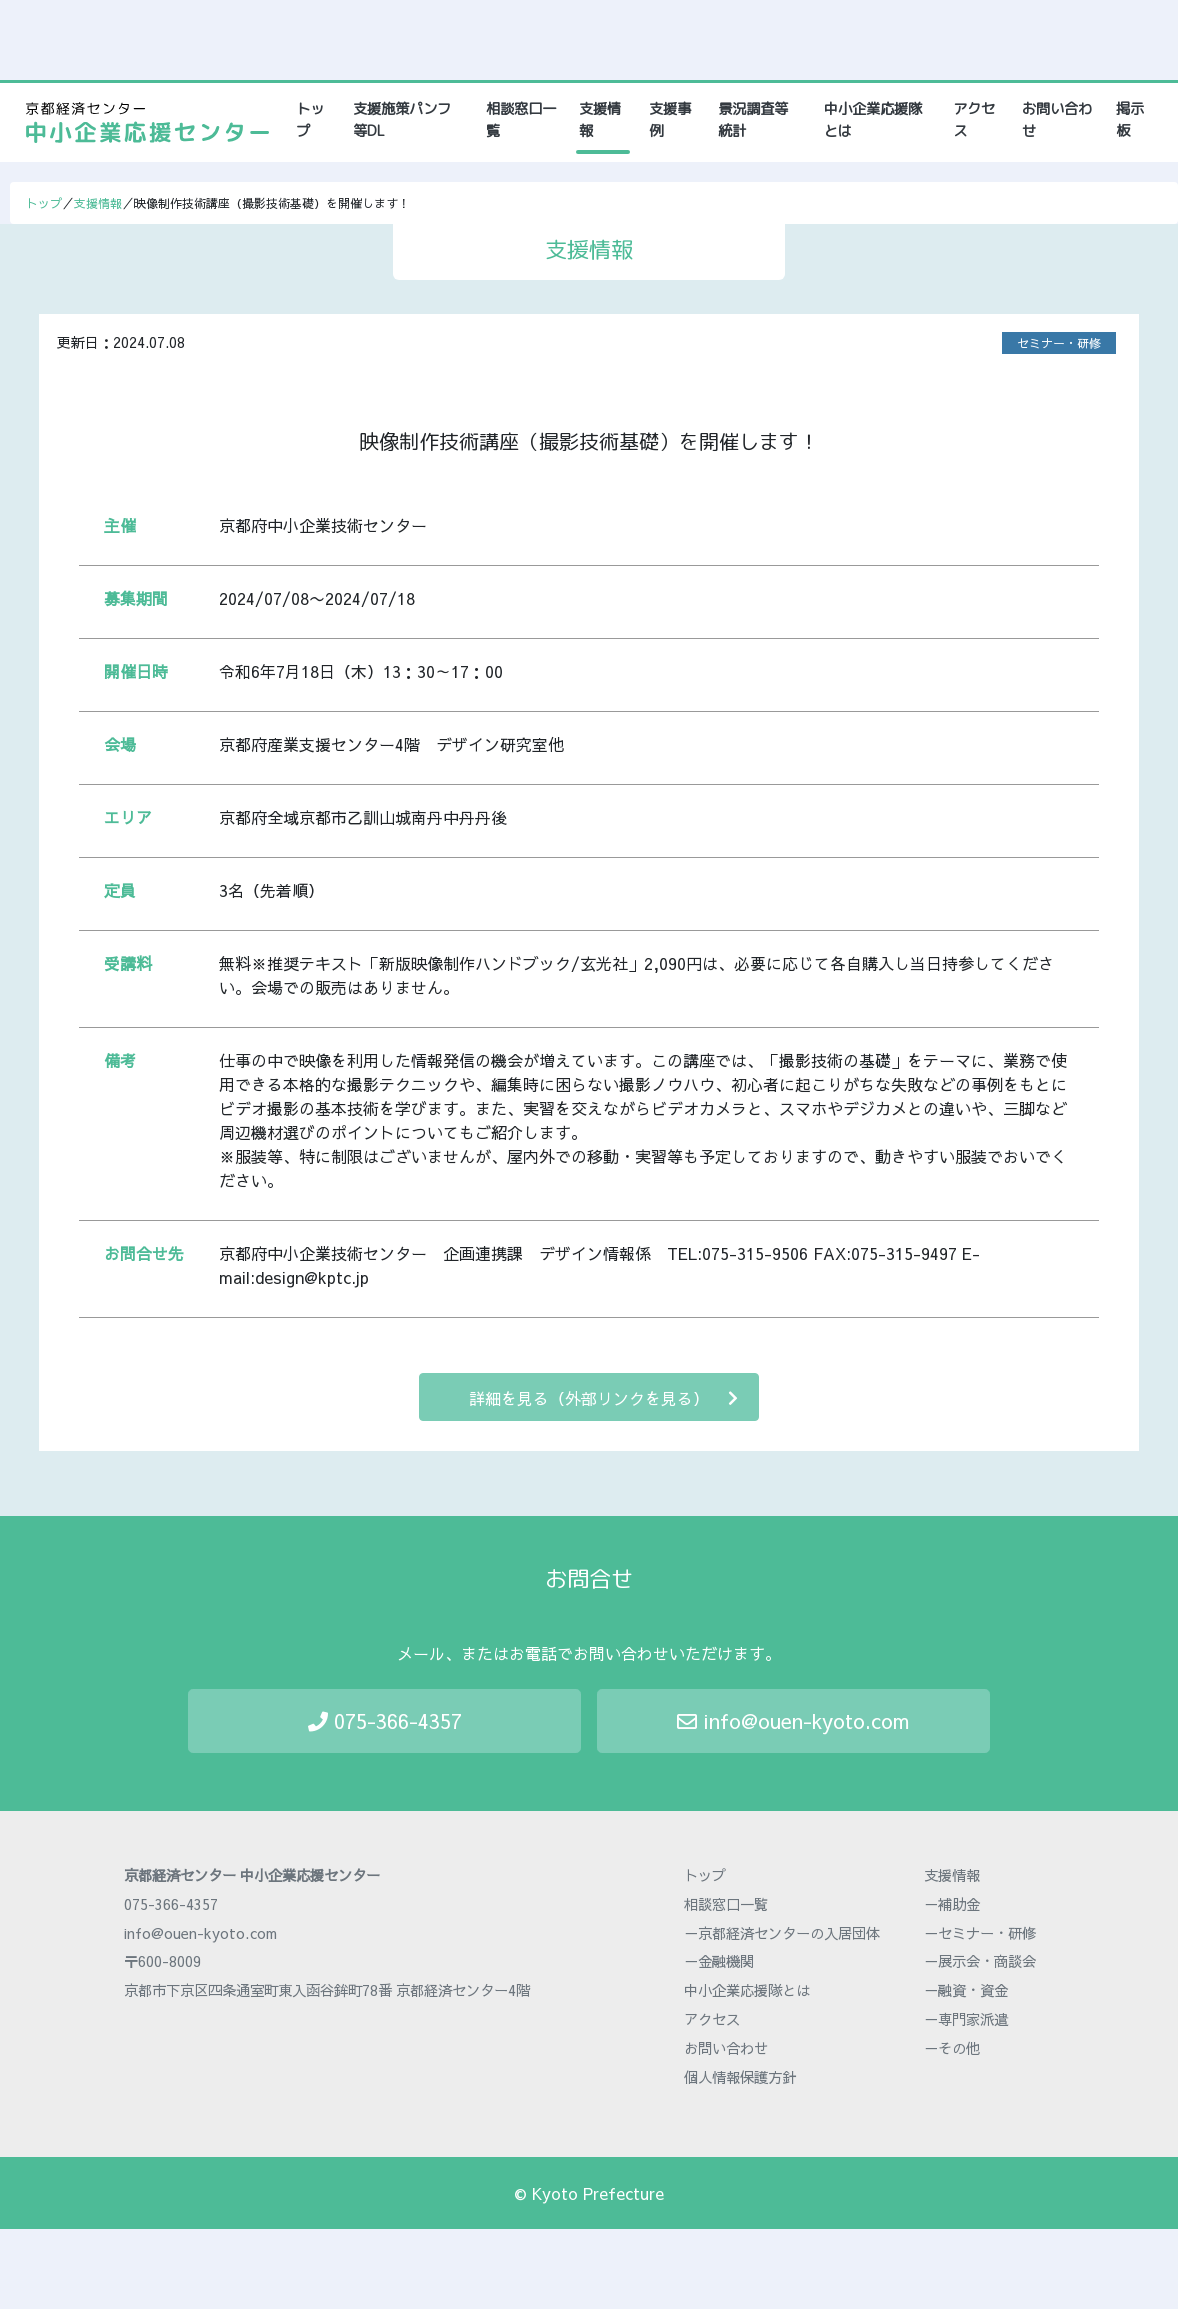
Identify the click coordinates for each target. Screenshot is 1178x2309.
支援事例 (670, 120)
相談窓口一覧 (521, 120)
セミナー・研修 (1059, 343)
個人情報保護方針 (740, 2077)
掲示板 (1130, 120)
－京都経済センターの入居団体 (782, 1933)
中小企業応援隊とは (873, 120)
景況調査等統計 (753, 120)
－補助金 (952, 1904)
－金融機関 (719, 1961)
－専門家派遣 (966, 2019)
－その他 (952, 2048)
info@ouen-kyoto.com (793, 1720)
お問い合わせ (1057, 120)
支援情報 (600, 120)
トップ (315, 120)
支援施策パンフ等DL (402, 120)
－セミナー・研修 (980, 1933)
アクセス (974, 120)
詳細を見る (603, 1397)
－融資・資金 (966, 1990)
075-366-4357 (385, 1720)
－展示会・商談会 (980, 1961)
